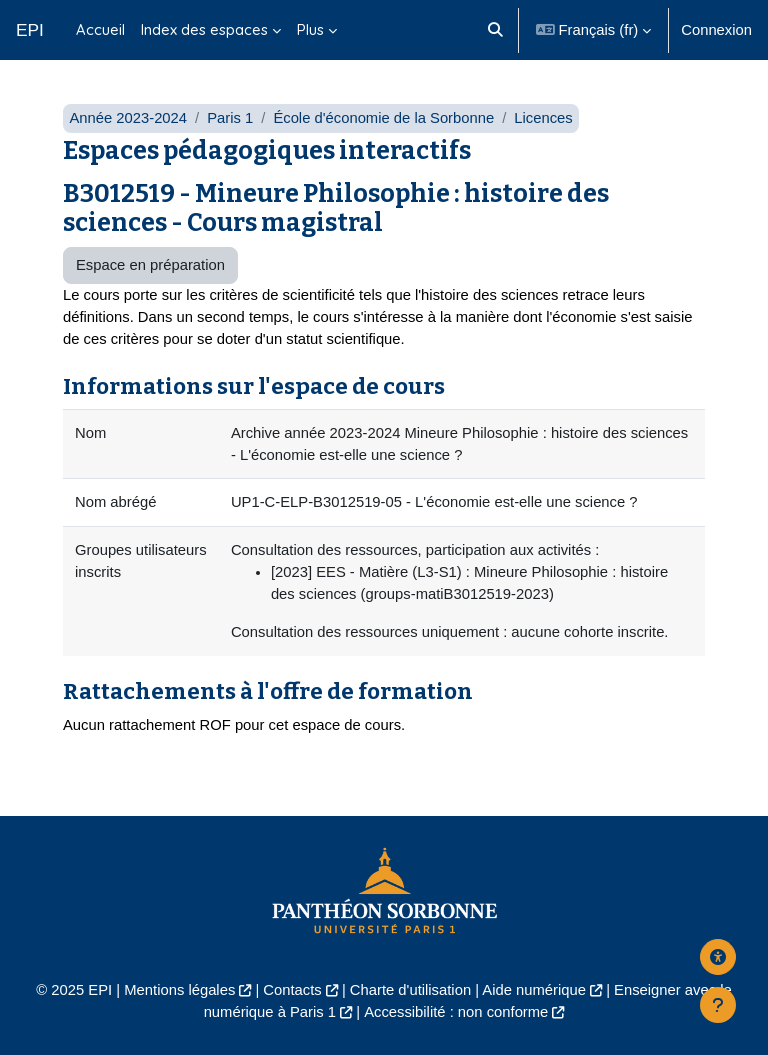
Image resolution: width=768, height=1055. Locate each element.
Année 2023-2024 (128, 118)
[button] (496, 30)
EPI (30, 30)
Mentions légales (179, 990)
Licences (543, 118)
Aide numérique (534, 990)
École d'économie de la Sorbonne (383, 118)
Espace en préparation (150, 265)
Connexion (716, 30)
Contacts (292, 990)
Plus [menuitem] (310, 29)
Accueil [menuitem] (100, 29)
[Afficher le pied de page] (718, 1005)
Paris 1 (230, 118)
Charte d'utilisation (410, 990)
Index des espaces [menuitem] (204, 29)
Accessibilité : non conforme (456, 1012)
